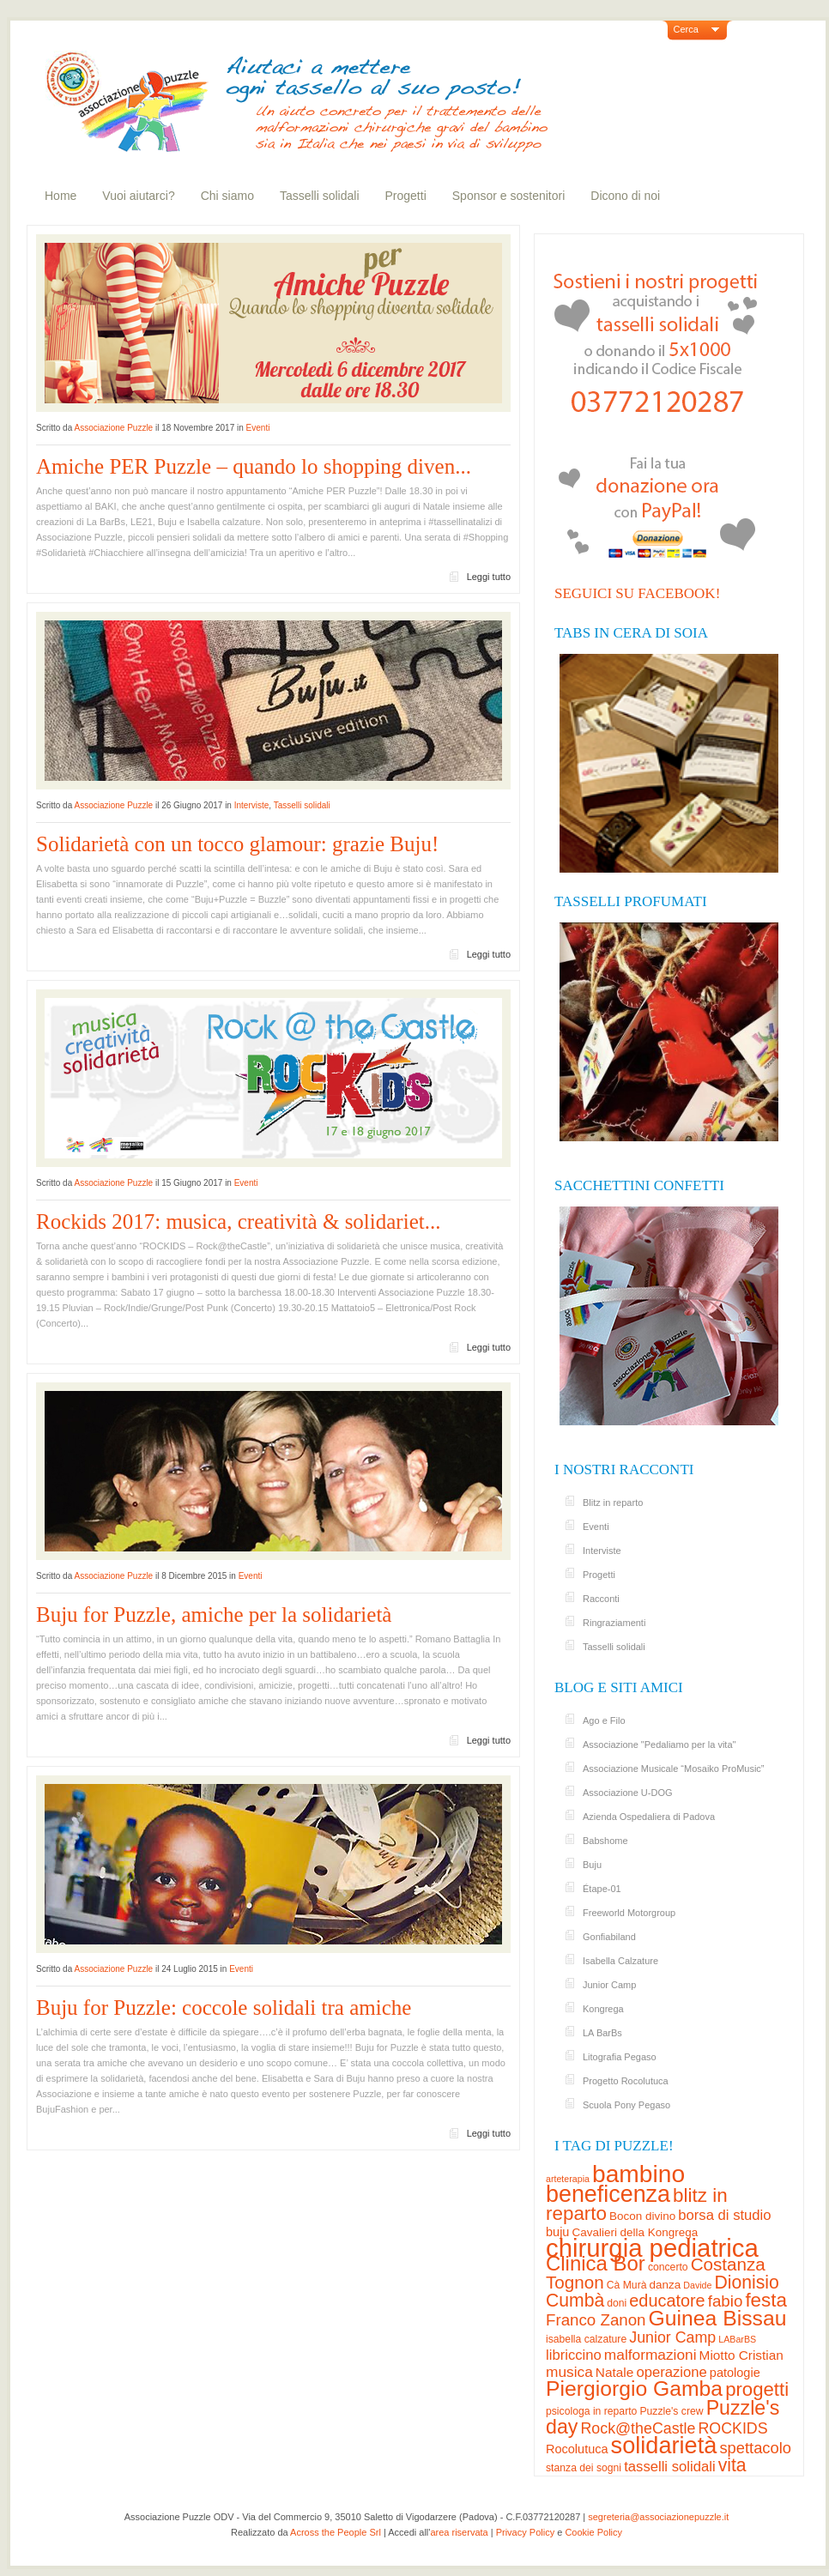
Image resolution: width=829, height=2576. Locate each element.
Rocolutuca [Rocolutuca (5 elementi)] (577, 2449)
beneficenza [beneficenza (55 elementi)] (608, 2194)
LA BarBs (602, 2033)
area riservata (458, 2532)
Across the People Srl (335, 2532)
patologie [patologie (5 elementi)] (735, 2372)
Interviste (251, 805)
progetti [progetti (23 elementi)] (757, 2389)
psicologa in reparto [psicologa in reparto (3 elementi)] (591, 2411)
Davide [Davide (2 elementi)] (697, 2285)
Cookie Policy (593, 2532)
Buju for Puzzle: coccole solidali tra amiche (223, 2007)
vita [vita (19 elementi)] (732, 2465)
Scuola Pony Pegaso (626, 2105)
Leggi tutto (489, 576)
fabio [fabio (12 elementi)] (725, 2301)
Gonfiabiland (609, 1937)
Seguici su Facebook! (637, 593)
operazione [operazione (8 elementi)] (671, 2372)
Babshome (605, 1840)
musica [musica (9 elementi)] (569, 2371)
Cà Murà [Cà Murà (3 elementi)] (627, 2285)
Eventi (258, 427)
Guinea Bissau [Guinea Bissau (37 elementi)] (718, 2318)
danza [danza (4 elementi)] (665, 2284)
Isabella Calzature (620, 1961)
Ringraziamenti (614, 1623)
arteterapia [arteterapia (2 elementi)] (568, 2179)
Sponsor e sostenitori (509, 196)
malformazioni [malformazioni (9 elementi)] (650, 2354)
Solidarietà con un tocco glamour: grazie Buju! (237, 844)
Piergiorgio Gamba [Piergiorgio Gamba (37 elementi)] (634, 2388)
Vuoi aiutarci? (138, 196)
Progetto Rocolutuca (626, 2081)
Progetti (406, 196)
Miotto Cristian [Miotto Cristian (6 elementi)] (741, 2355)
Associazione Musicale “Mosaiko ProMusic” (674, 1768)
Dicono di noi (625, 196)
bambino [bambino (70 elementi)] (638, 2173)
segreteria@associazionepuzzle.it (658, 2517)
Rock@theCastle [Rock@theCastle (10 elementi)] (637, 2428)
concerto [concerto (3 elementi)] (668, 2267)
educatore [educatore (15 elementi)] (667, 2300)
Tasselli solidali (320, 196)
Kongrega (603, 2009)
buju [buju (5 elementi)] (557, 2232)
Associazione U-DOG (628, 1792)
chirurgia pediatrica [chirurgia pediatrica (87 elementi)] (652, 2248)
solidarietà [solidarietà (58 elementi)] (664, 2445)
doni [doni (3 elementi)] (616, 2303)
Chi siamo (227, 196)
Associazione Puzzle (113, 427)
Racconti (601, 1598)
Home (60, 196)
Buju (592, 1864)
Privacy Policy (525, 2532)
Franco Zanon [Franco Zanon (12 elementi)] (596, 2320)
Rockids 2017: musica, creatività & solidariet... (238, 1221)
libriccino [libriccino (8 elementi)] (574, 2355)
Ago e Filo (604, 1720)
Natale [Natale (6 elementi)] (614, 2372)
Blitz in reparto (613, 1502)
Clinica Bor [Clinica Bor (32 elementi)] (595, 2263)
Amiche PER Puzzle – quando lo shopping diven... (253, 466)
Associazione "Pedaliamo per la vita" (659, 1744)
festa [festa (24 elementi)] (766, 2300)
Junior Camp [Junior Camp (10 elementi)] (672, 2337)
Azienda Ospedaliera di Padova (649, 1816)
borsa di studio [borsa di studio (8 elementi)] (724, 2215)
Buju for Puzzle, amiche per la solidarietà (213, 1614)
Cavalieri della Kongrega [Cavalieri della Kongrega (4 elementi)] (635, 2232)
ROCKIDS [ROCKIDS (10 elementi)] (732, 2428)
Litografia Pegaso (620, 2057)
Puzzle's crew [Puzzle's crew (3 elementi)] (671, 2411)
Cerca (686, 29)
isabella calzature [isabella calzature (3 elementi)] (586, 2339)
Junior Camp (609, 1985)
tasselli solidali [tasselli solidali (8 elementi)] (669, 2466)
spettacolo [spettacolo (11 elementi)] (755, 2448)
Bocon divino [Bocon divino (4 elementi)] (642, 2216)
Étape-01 (602, 1889)
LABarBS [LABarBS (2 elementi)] (737, 2339)
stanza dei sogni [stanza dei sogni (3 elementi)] (583, 2468)
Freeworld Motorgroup (629, 1913)
